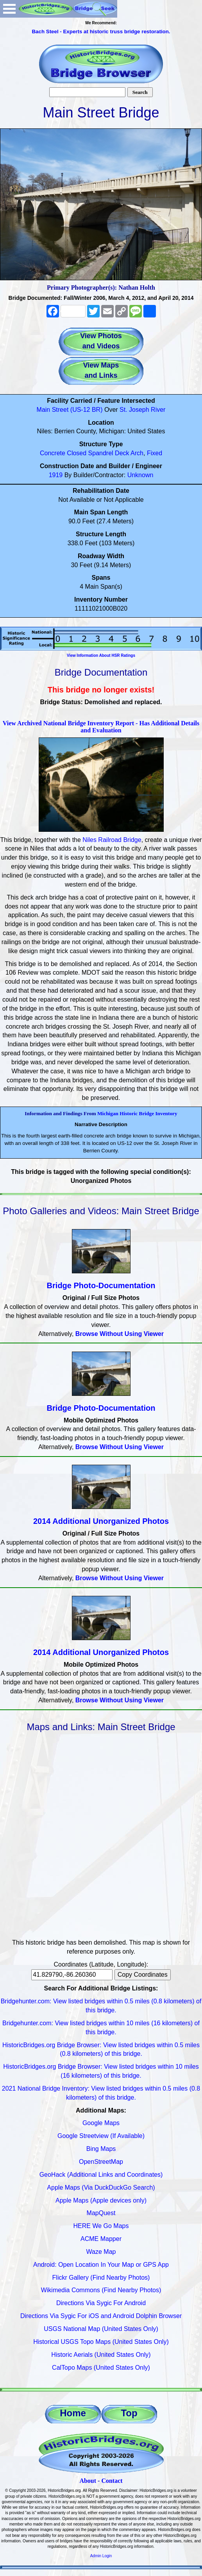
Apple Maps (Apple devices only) (101, 2200)
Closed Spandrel (90, 453)
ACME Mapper (101, 2238)
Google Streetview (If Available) (101, 2136)
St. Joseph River (142, 409)
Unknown (140, 475)
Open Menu (9, 9)
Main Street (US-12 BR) (70, 409)
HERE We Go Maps (101, 2226)
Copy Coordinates (143, 1974)
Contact (111, 2480)
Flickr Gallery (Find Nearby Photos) (101, 2277)
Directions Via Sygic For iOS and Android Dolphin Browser (101, 2316)
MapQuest (101, 2213)
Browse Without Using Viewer (119, 1333)
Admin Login (101, 2556)
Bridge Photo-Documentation (101, 1285)
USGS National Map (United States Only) (101, 2328)
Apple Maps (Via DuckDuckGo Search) (101, 2187)
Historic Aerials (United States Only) (100, 2354)
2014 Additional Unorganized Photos (101, 1521)
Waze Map (101, 2251)
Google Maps (101, 2123)
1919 (56, 475)
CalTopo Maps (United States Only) (101, 2367)
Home (73, 2413)
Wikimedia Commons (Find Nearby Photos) (101, 2290)
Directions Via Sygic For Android (101, 2303)
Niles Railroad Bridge (111, 839)
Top (129, 2413)
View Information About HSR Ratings (101, 655)
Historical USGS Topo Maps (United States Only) (101, 2341)
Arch (136, 453)
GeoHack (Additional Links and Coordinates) (101, 2174)
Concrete (52, 453)
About (87, 2480)
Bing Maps (101, 2148)
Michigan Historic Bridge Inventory (137, 1113)
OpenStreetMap (101, 2161)
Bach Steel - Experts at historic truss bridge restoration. (101, 31)
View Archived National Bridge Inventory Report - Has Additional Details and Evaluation (101, 727)
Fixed (154, 453)
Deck (122, 453)
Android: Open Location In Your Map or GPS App (101, 2264)
